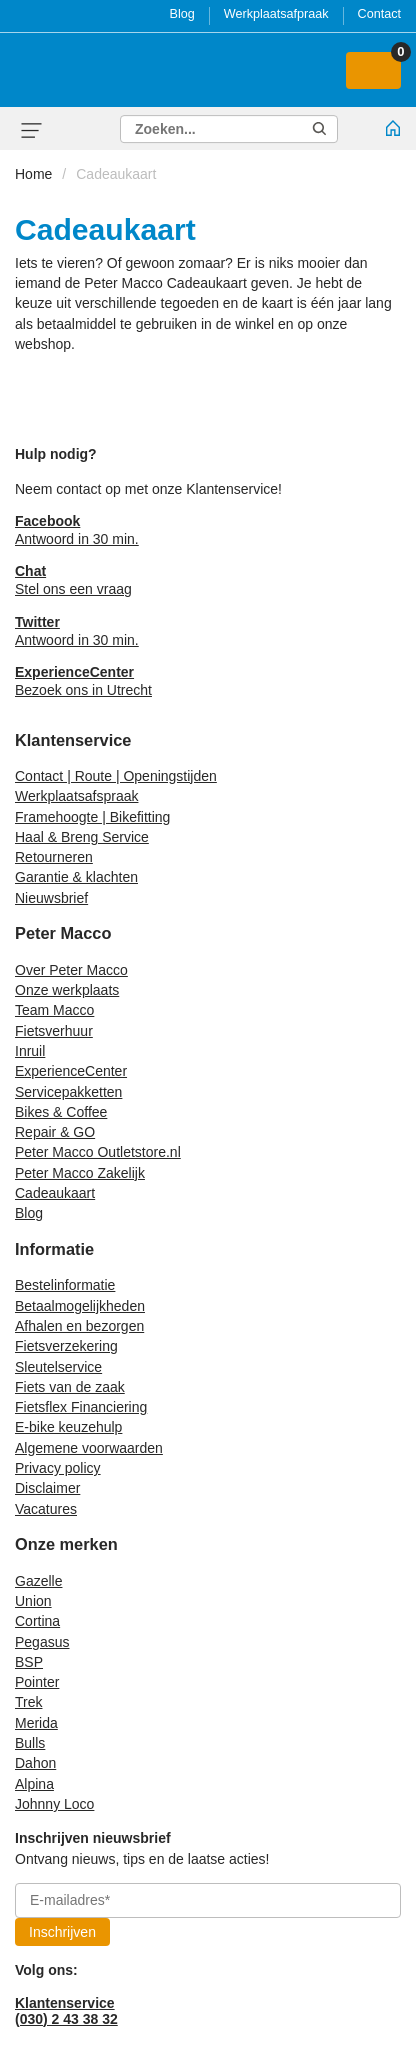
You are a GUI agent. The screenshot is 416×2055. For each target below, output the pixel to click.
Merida (36, 1723)
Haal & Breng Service (82, 837)
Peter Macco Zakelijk (80, 1173)
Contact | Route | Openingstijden (116, 776)
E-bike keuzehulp (68, 1427)
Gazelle (38, 1581)
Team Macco (54, 1010)
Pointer (37, 1682)
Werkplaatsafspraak (76, 796)
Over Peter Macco (71, 970)
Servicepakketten (68, 1092)
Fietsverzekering (66, 1346)
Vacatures (46, 1509)
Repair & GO (55, 1132)
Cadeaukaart (116, 174)
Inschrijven (62, 1932)
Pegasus (42, 1642)
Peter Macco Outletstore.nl (98, 1152)
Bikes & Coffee (61, 1112)
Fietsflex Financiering (81, 1407)
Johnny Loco (54, 1804)
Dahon (35, 1763)
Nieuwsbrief (51, 898)
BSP (29, 1662)
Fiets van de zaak (70, 1387)
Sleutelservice (58, 1367)
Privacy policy (58, 1468)
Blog (182, 14)
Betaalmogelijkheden (80, 1306)
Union (33, 1601)
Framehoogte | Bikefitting (92, 817)
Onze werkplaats (67, 990)
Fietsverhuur (54, 1031)
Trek (28, 1702)
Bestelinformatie (65, 1285)
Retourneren (54, 857)
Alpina (34, 1784)
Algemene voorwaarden (89, 1448)
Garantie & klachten (76, 877)
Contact (379, 14)
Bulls (30, 1743)
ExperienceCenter (71, 1071)
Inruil (30, 1051)
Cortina (37, 1621)
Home (33, 174)
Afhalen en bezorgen (79, 1326)
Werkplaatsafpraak (276, 14)
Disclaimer (47, 1488)
